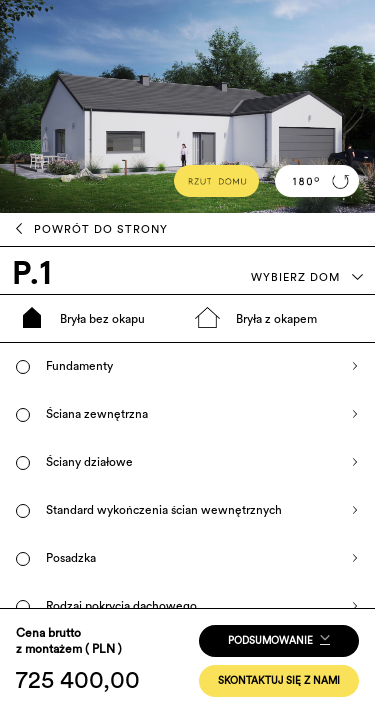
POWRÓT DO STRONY (92, 229)
